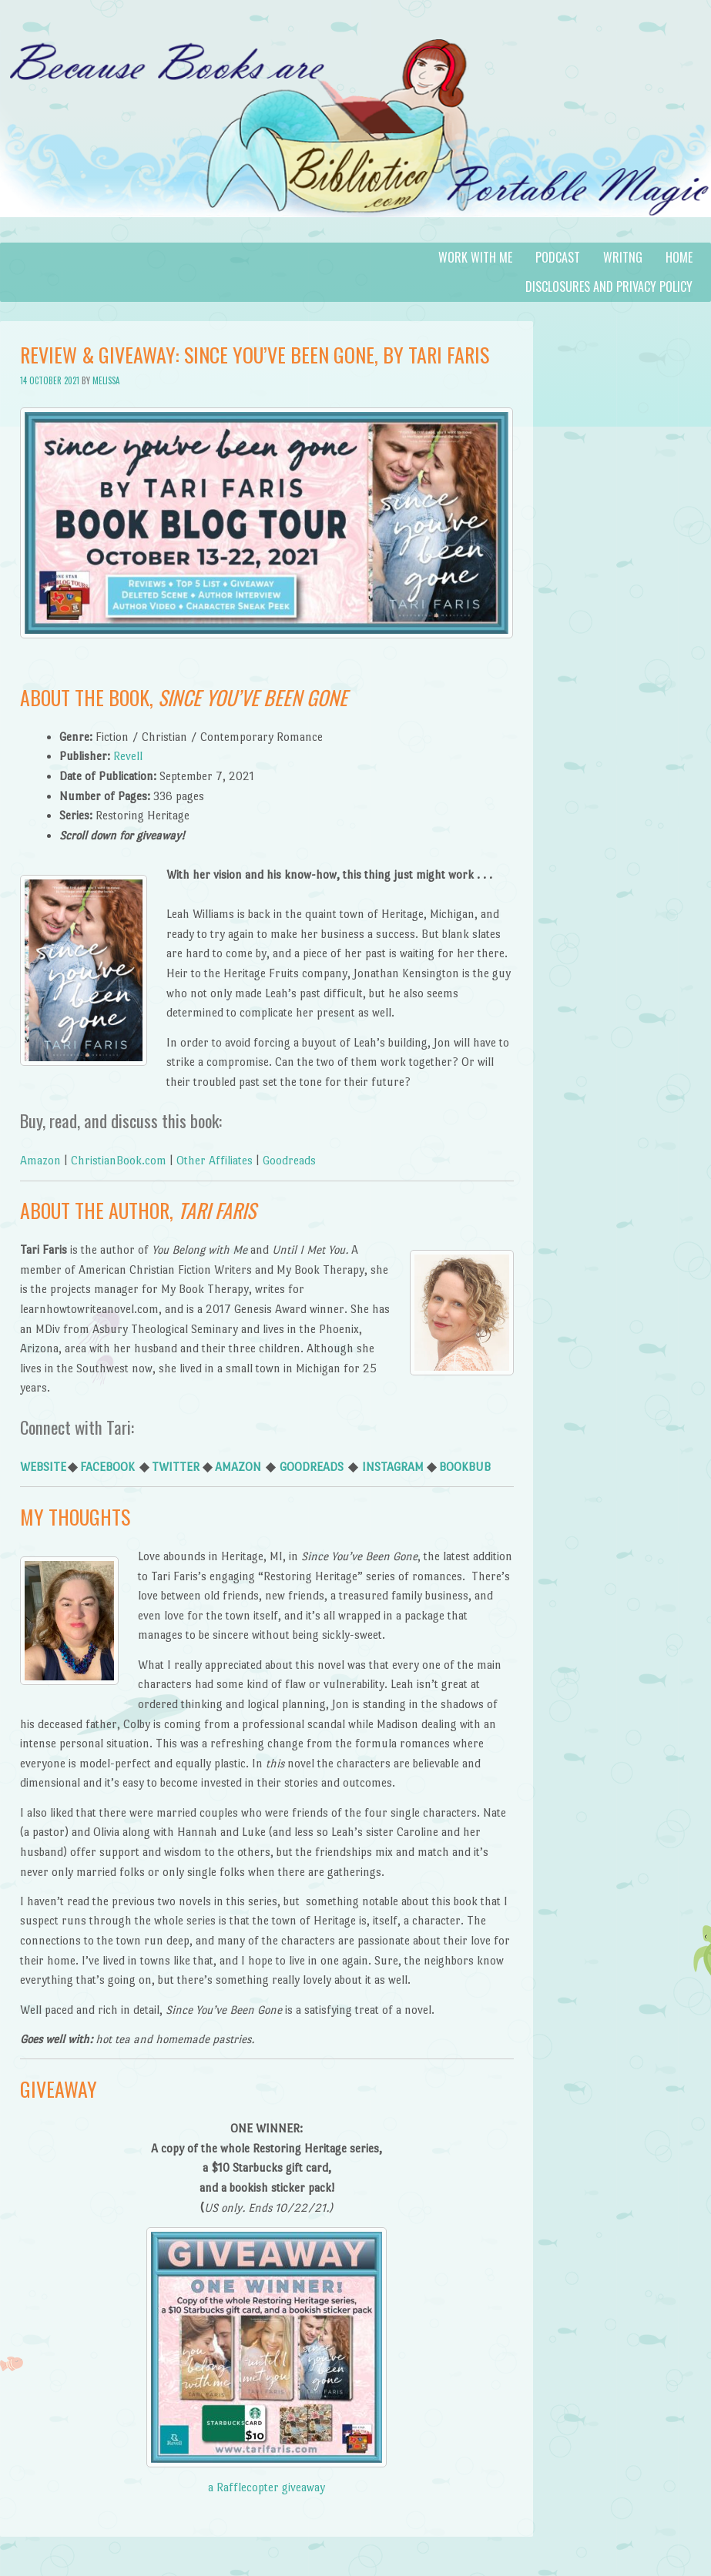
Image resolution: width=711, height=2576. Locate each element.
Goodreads (289, 1160)
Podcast (557, 257)
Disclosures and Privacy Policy (609, 286)
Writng (622, 257)
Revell (128, 755)
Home (679, 257)
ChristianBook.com (118, 1160)
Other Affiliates (214, 1160)
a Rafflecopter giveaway (266, 2487)
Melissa (105, 380)
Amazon (40, 1160)
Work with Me (475, 257)
